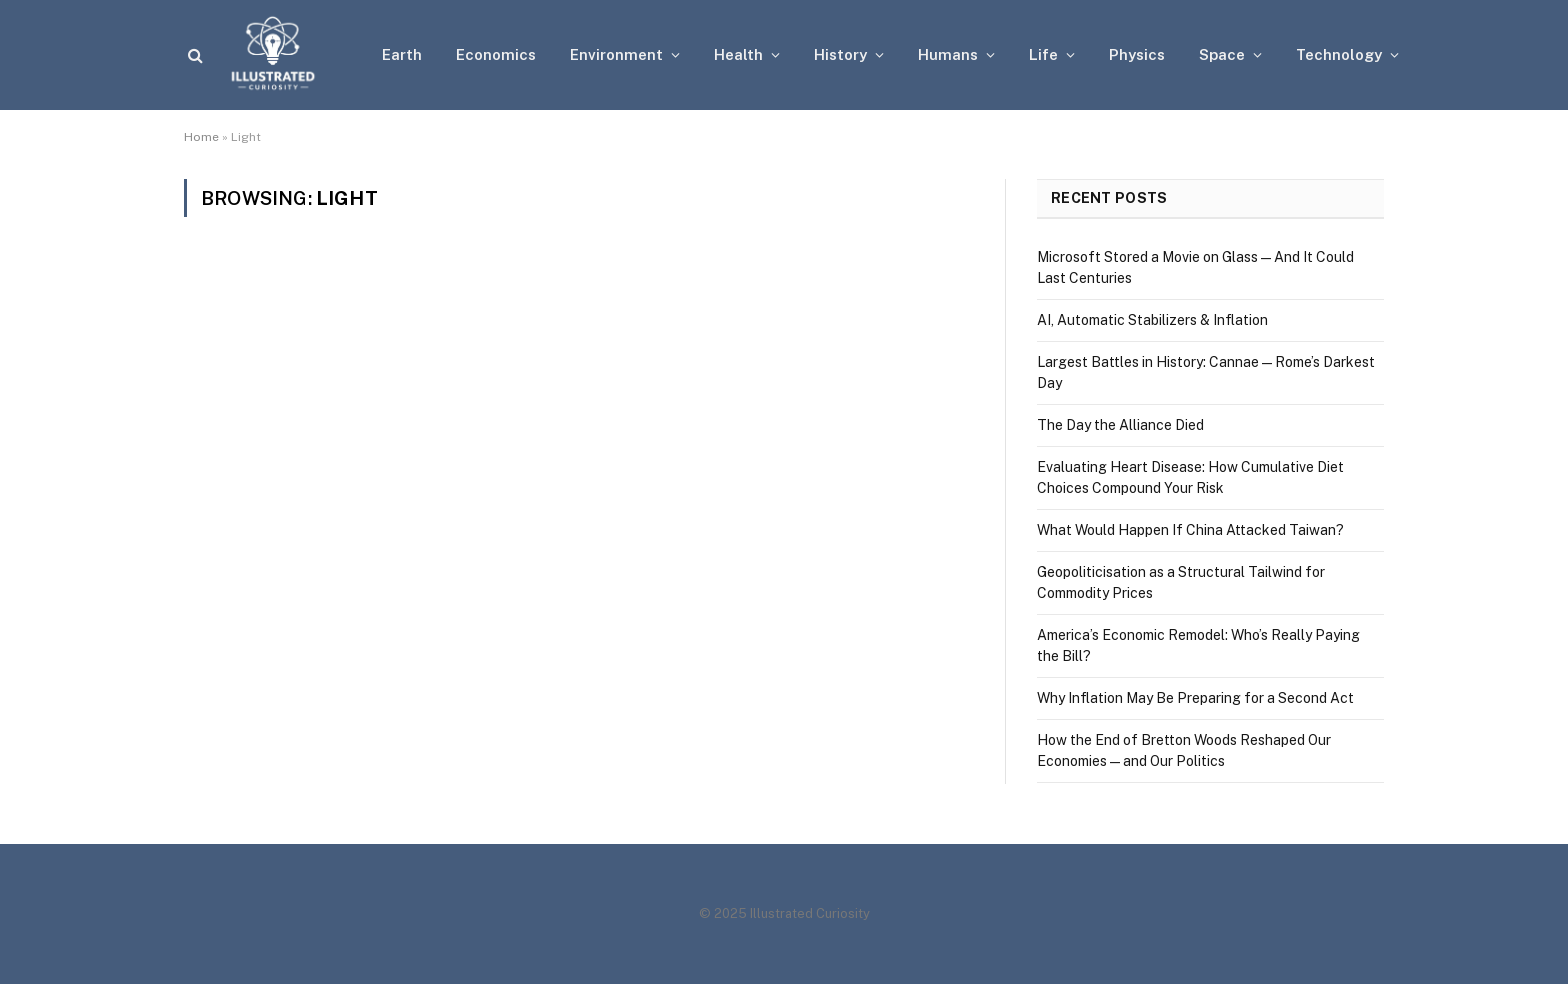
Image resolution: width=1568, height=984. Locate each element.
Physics (1137, 54)
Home (201, 137)
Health (738, 54)
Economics (496, 54)
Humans (948, 54)
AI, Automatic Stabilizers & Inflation (1152, 320)
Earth (402, 54)
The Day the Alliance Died (1120, 425)
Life (1043, 54)
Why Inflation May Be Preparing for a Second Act (1195, 698)
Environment (616, 54)
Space (1222, 54)
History (840, 54)
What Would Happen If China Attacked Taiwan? (1190, 530)
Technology (1339, 54)
